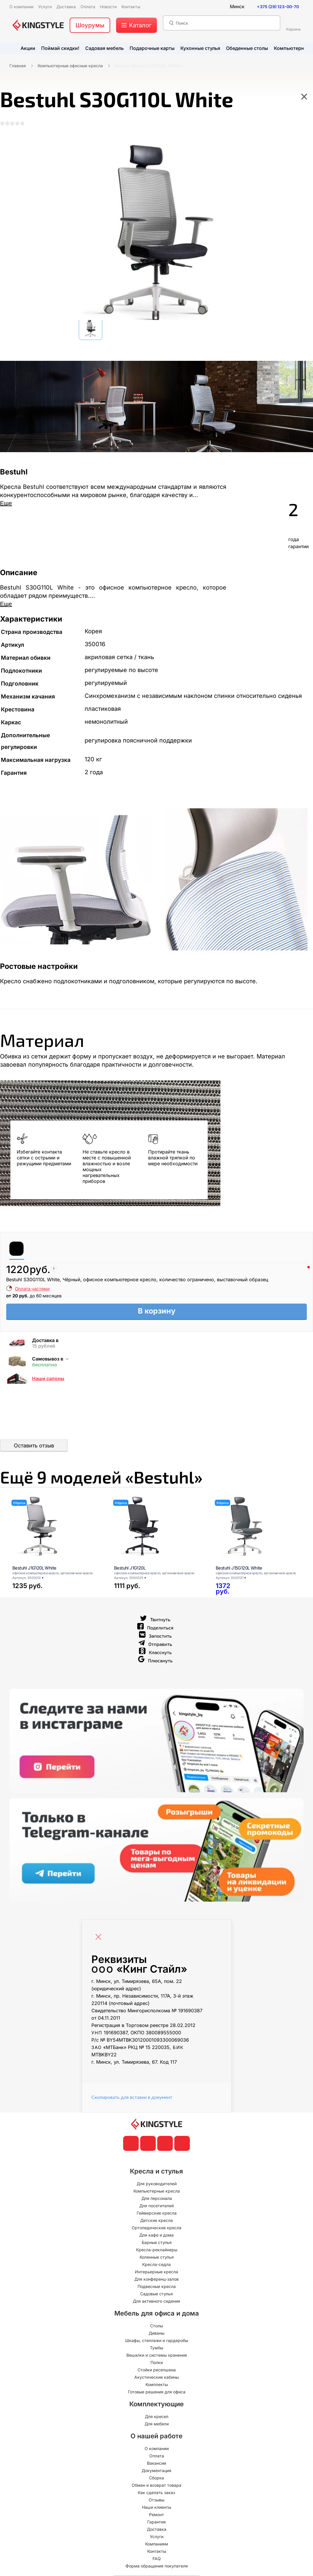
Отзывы (156, 2501)
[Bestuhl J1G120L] (157, 1527)
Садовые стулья (156, 2295)
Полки (156, 2363)
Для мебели (157, 2425)
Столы (156, 2327)
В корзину (156, 1311)
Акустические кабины (156, 2378)
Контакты (156, 2552)
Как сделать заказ (156, 2493)
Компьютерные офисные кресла (70, 65)
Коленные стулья (157, 2258)
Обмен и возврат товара (156, 2486)
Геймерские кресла (157, 2214)
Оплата (156, 2457)
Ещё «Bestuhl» (106, 1477)
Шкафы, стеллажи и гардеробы (156, 2341)
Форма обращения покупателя (156, 2567)
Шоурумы (90, 25)
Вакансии (156, 2464)
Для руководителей (157, 2185)
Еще (6, 503)
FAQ (157, 2560)
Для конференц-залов (156, 2280)
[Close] (99, 1935)
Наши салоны (48, 1379)
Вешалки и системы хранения (156, 2356)
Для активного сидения (156, 2302)
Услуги (156, 2537)
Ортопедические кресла (156, 2229)
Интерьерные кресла (156, 2273)
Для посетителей (156, 2207)
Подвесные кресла (157, 2287)
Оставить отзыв (34, 1446)
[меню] (136, 25)
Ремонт (156, 2515)
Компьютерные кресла (156, 2192)
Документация (156, 2471)
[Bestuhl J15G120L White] (259, 1527)
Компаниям (156, 2545)
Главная (17, 65)
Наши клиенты (156, 2508)
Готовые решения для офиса (156, 2393)
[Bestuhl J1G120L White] (55, 1527)
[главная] (38, 25)
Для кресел (156, 2417)
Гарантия (156, 2523)
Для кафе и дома (156, 2236)
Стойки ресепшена (157, 2371)
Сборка (156, 2479)
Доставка (156, 2530)
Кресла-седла (156, 2265)
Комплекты (156, 2385)
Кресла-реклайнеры (156, 2251)
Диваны (156, 2334)
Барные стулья (157, 2243)
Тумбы (156, 2349)
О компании (157, 2449)
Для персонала (156, 2199)
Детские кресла (156, 2221)
